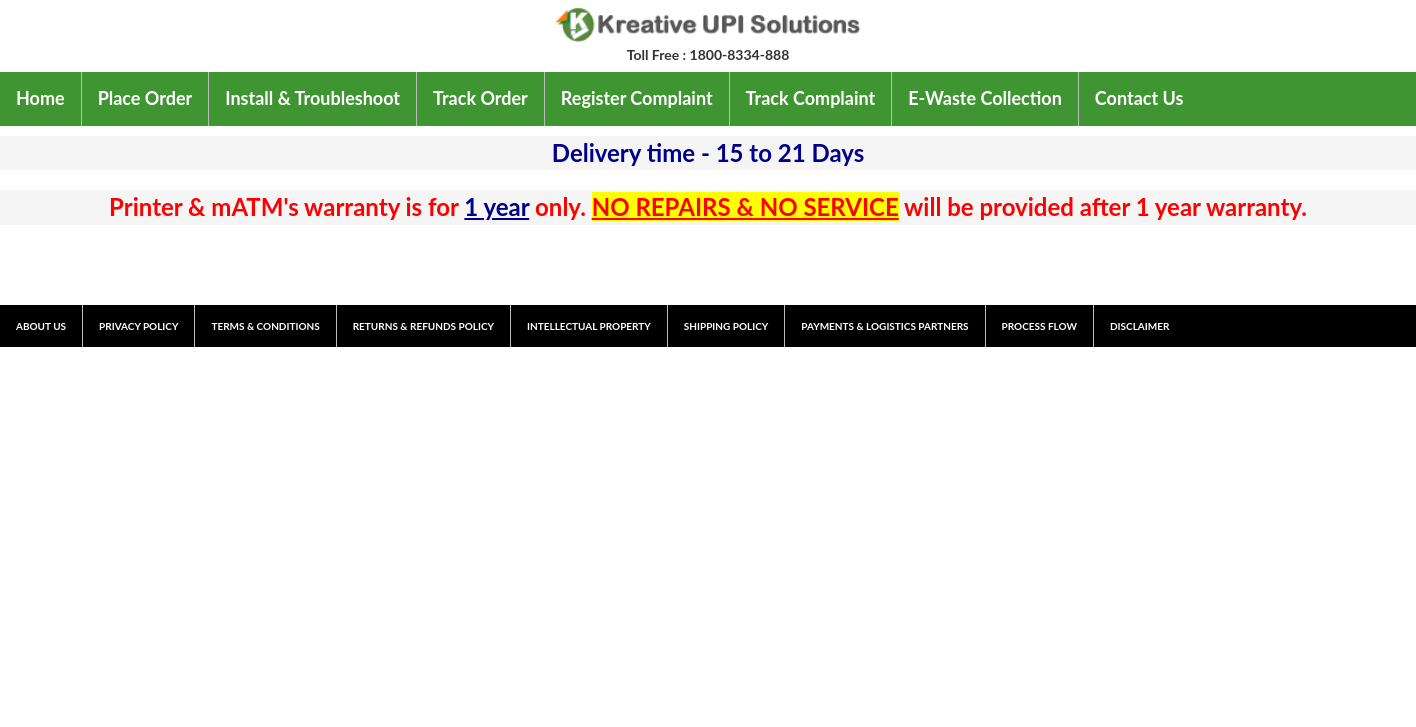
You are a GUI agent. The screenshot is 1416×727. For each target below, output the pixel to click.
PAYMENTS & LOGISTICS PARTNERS (884, 326)
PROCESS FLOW (1039, 326)
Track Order (480, 98)
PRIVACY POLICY (138, 326)
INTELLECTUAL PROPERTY (589, 326)
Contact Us (1139, 98)
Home (40, 98)
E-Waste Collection (985, 98)
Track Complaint (811, 98)
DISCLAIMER (1139, 326)
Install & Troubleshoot (312, 98)
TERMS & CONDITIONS (265, 326)
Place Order (145, 98)
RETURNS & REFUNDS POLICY (423, 326)
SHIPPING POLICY (726, 326)
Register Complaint (637, 98)
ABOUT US (41, 326)
